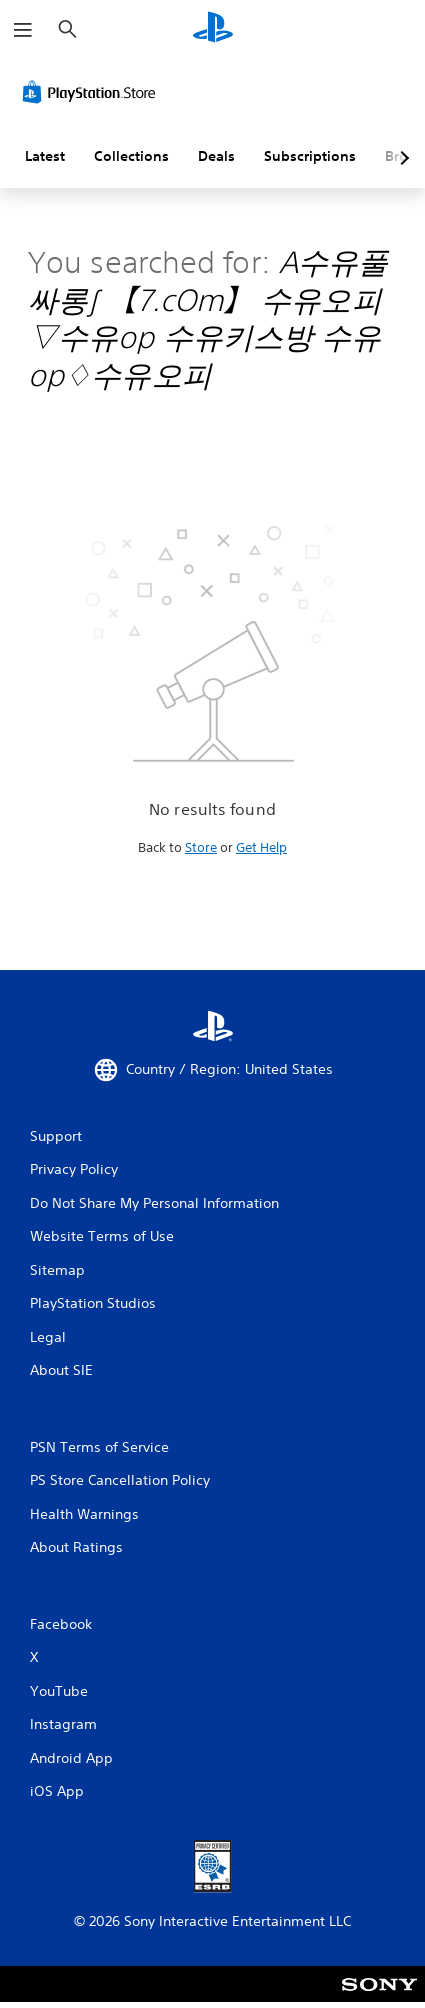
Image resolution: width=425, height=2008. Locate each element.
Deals (216, 156)
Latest (45, 156)
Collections (131, 156)
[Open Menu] (23, 30)
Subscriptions (310, 156)
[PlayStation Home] (213, 29)
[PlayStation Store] (93, 92)
